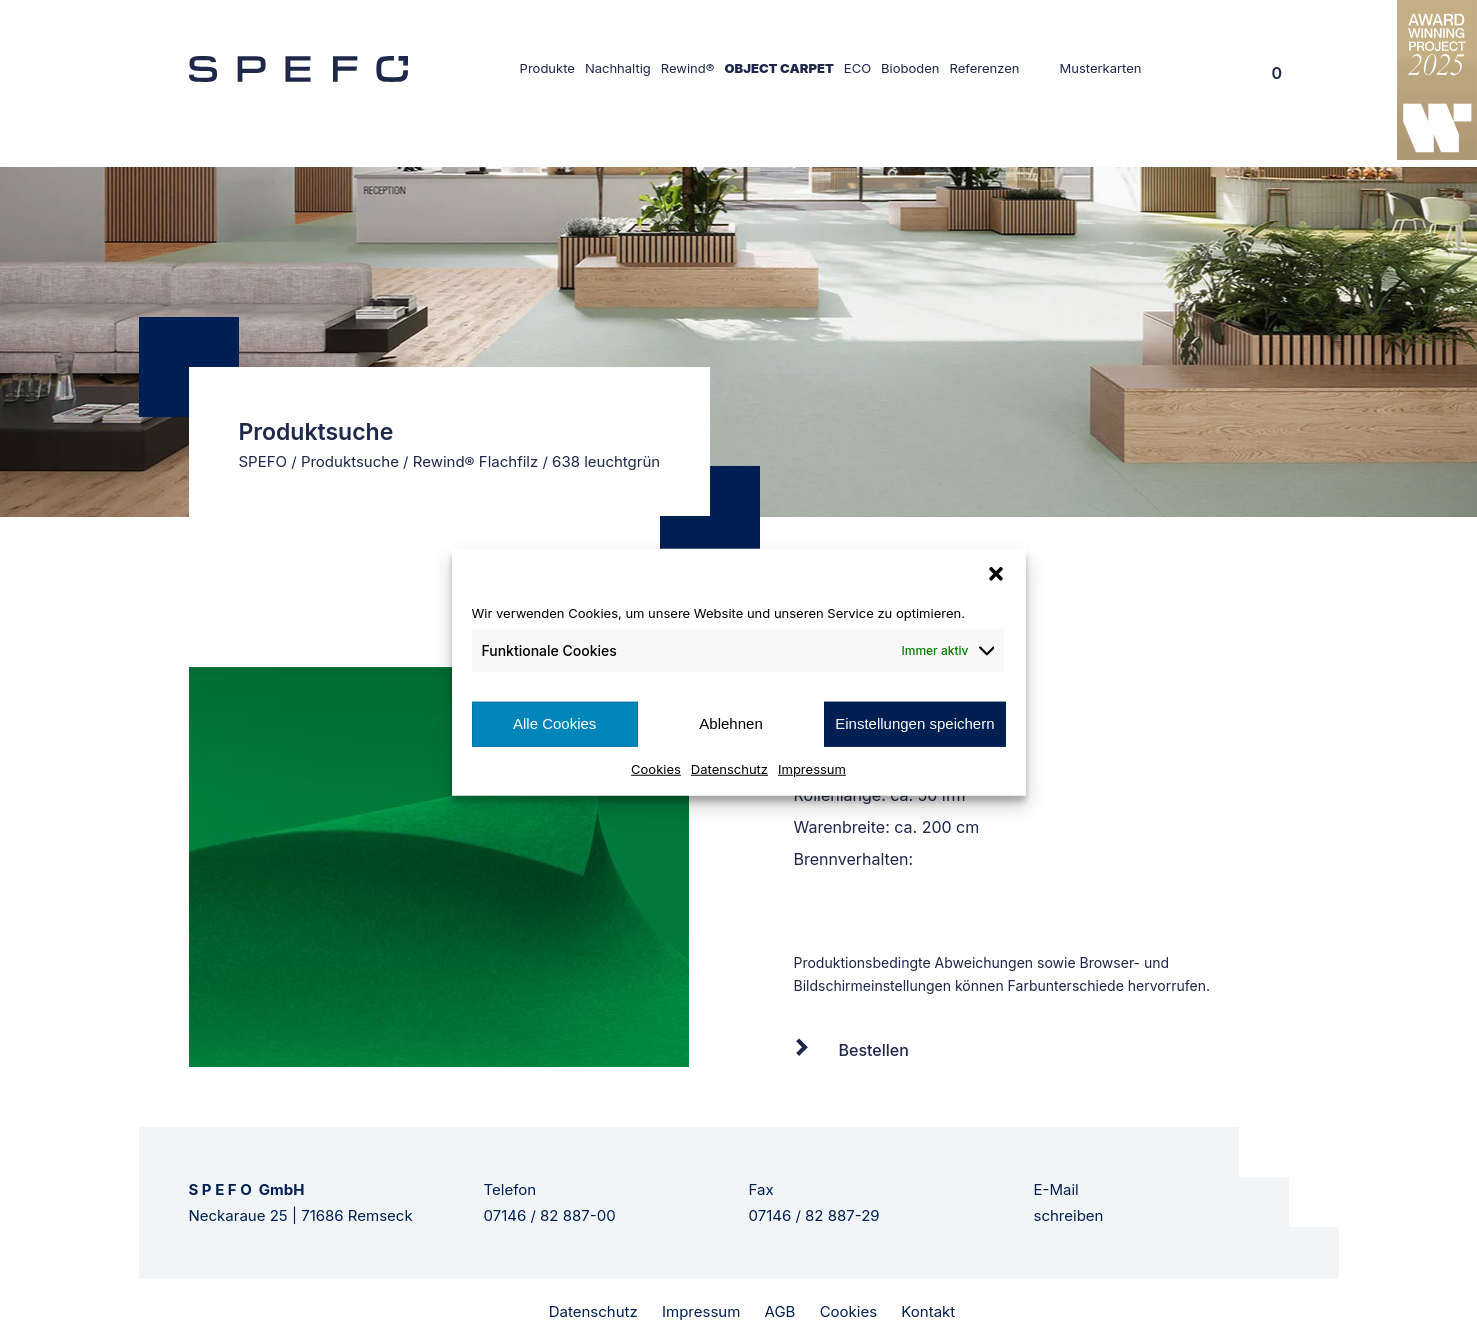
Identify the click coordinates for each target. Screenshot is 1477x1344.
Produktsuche (350, 461)
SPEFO (263, 461)
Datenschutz (729, 768)
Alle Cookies (554, 723)
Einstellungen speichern (914, 723)
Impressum (812, 768)
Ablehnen (730, 723)
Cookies (656, 768)
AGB (780, 1311)
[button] (996, 574)
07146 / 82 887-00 (550, 1215)
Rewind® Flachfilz (476, 461)
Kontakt (928, 1311)
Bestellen (874, 1050)
